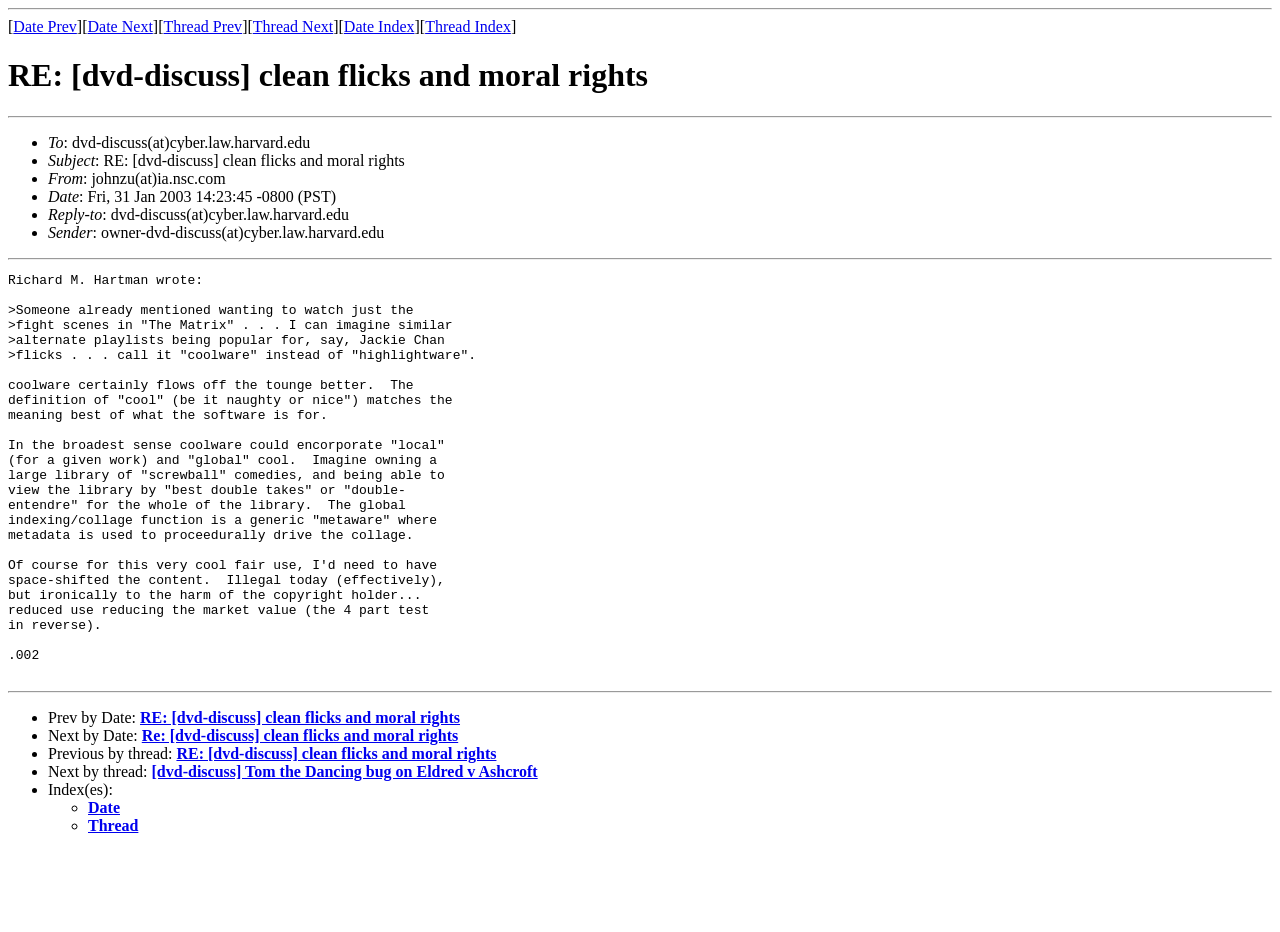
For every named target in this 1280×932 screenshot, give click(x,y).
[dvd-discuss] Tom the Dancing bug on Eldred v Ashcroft (345, 852)
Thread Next (293, 26)
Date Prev (45, 26)
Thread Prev (202, 26)
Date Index (379, 26)
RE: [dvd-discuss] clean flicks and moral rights (300, 798)
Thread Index (468, 26)
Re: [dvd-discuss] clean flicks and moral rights (300, 816)
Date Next (120, 26)
